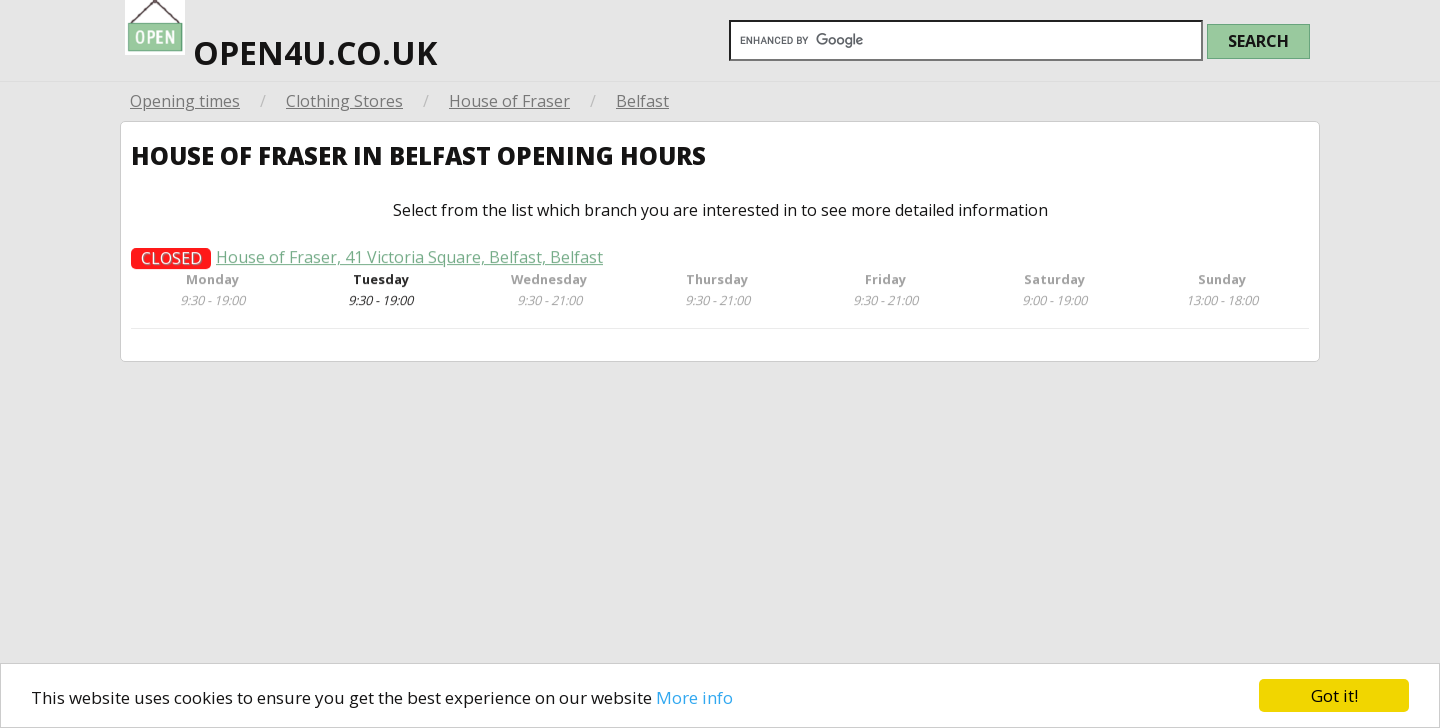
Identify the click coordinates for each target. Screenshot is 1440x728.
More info (694, 697)
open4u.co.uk (281, 37)
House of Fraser (509, 101)
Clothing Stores (344, 101)
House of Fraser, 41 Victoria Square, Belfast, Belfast (409, 263)
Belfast (642, 101)
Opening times (185, 101)
